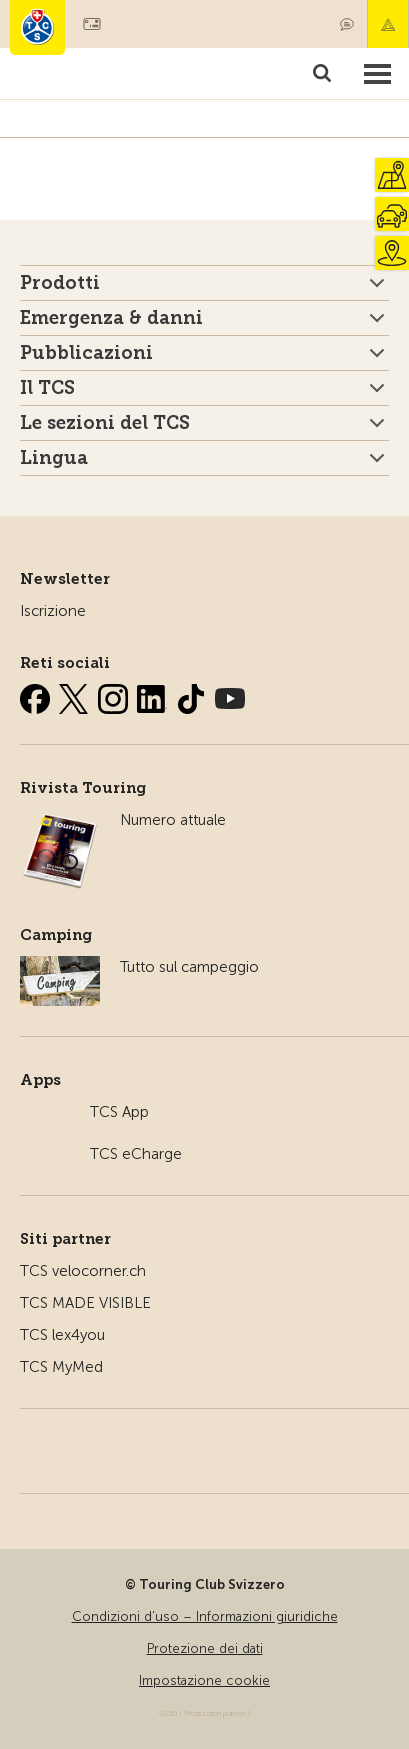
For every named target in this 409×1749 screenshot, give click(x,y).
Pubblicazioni (86, 353)
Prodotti (60, 283)
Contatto (347, 24)
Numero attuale (173, 820)
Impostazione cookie (204, 1680)
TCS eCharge (136, 1154)
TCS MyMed (61, 1367)
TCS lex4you (62, 1335)
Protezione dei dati (205, 1648)
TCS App (119, 1112)
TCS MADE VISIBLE (85, 1303)
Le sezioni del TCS (105, 423)
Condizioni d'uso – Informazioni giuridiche (205, 1616)
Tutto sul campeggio (189, 967)
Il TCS (47, 388)
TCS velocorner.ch (83, 1271)
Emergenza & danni (388, 24)
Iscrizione (53, 611)
